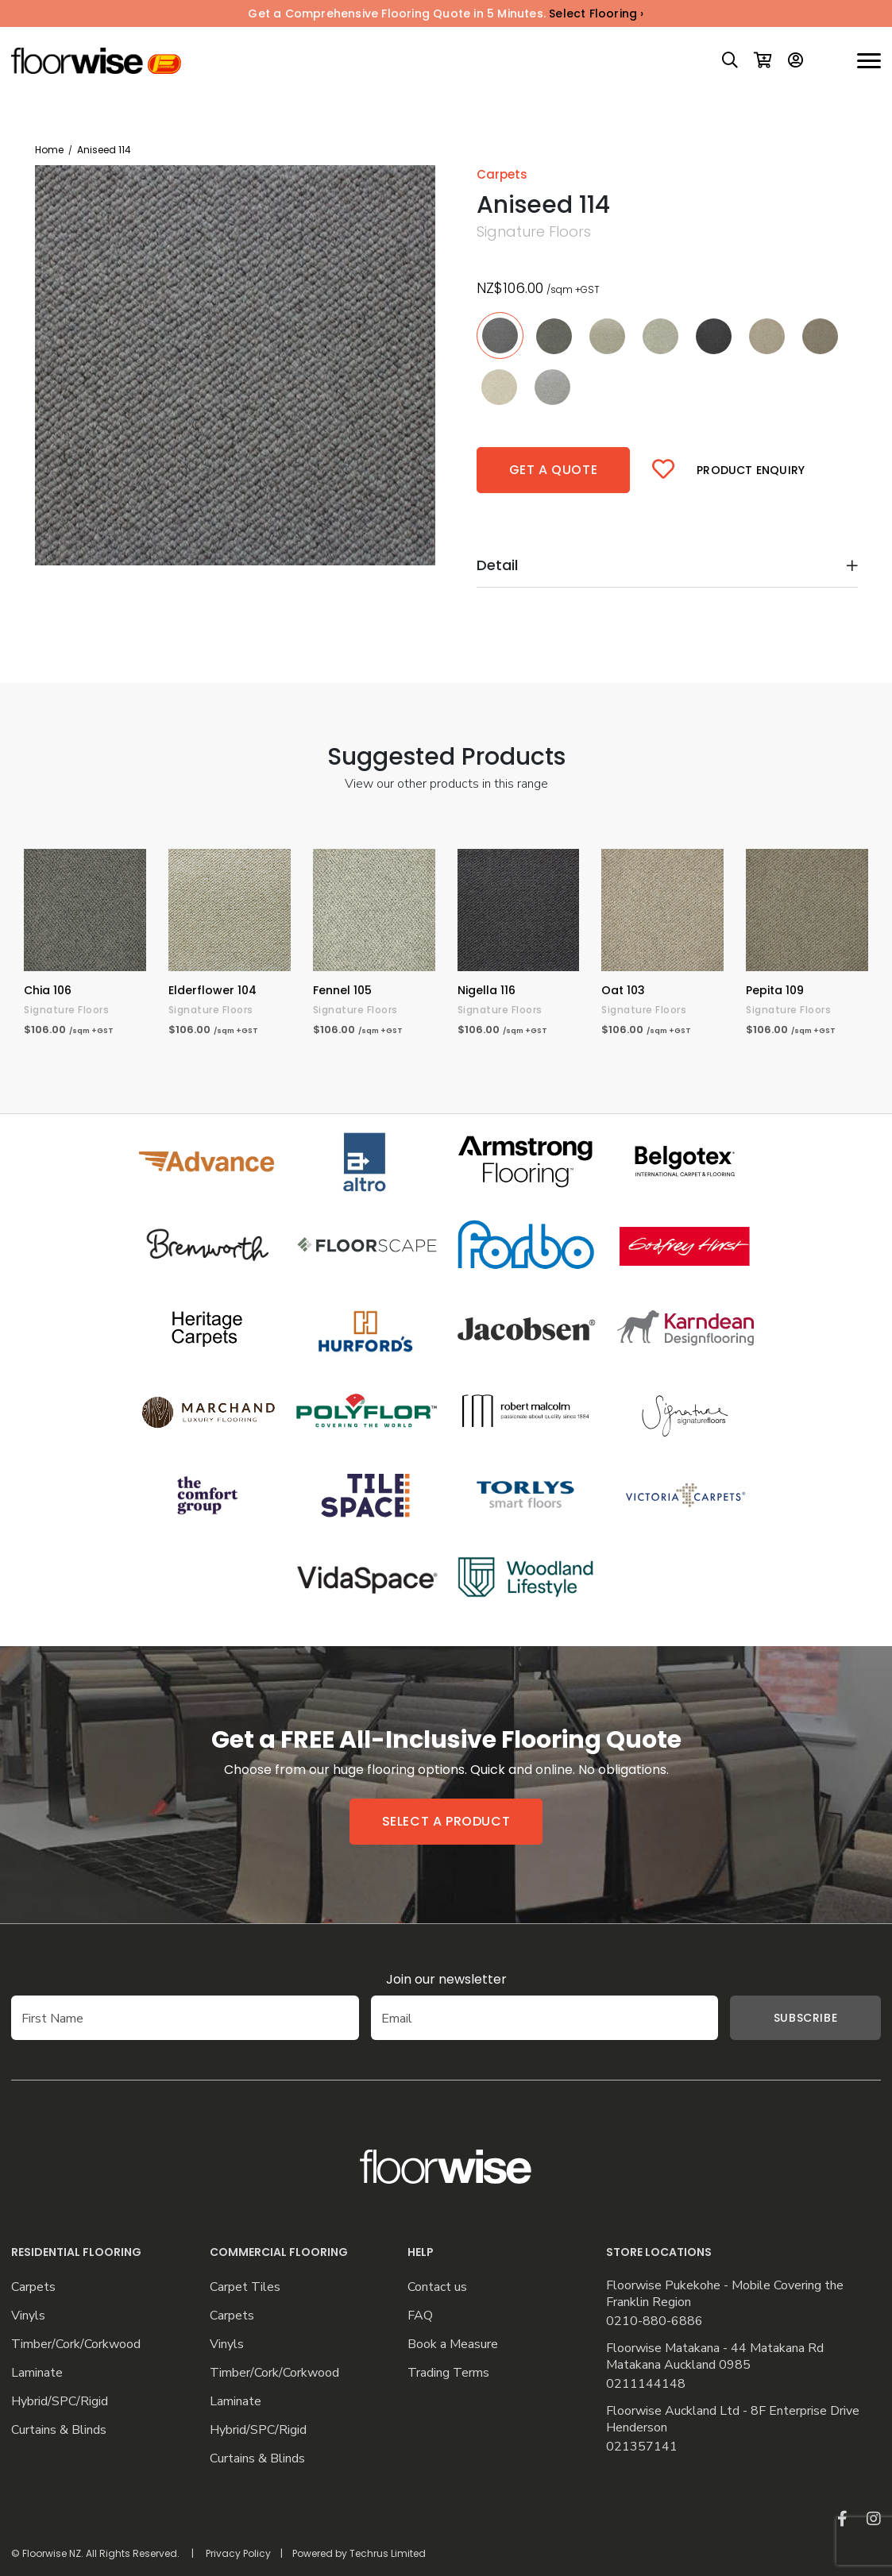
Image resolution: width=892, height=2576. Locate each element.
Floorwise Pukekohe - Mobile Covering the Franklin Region (725, 2294)
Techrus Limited (387, 2553)
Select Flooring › (596, 13)
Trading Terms (448, 2373)
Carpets (33, 2287)
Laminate (37, 2373)
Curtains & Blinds (58, 2430)
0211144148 (645, 2384)
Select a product (446, 1821)
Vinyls (28, 2316)
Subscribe (781, 2018)
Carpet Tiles (245, 2287)
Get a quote (553, 470)
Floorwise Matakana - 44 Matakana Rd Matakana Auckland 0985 (715, 2357)
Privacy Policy (238, 2553)
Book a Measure (452, 2344)
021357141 (642, 2447)
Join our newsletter (446, 1979)
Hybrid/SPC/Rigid (59, 2401)
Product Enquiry (751, 470)
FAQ (420, 2316)
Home (49, 149)
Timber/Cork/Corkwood (76, 2344)
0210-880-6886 (654, 2321)
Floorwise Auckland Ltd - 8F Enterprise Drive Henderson (732, 2419)
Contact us (437, 2287)
